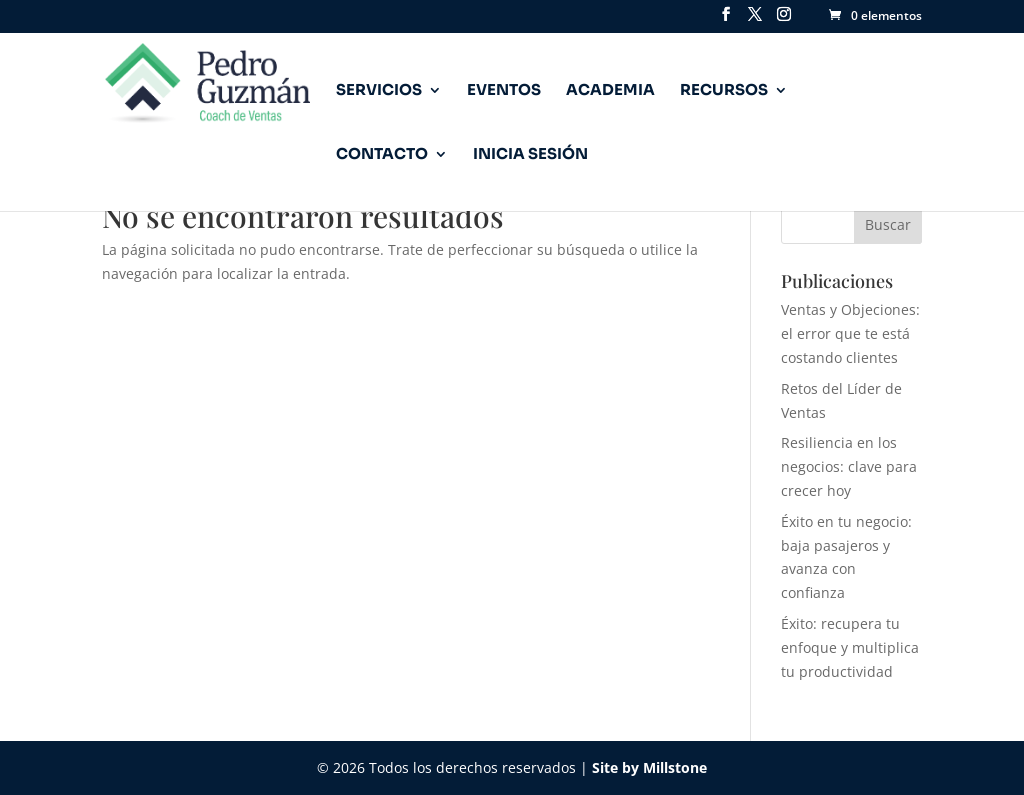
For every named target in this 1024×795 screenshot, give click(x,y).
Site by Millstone (649, 767)
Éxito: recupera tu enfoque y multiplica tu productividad (850, 647)
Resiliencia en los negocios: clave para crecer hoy (849, 466)
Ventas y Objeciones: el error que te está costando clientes (850, 333)
